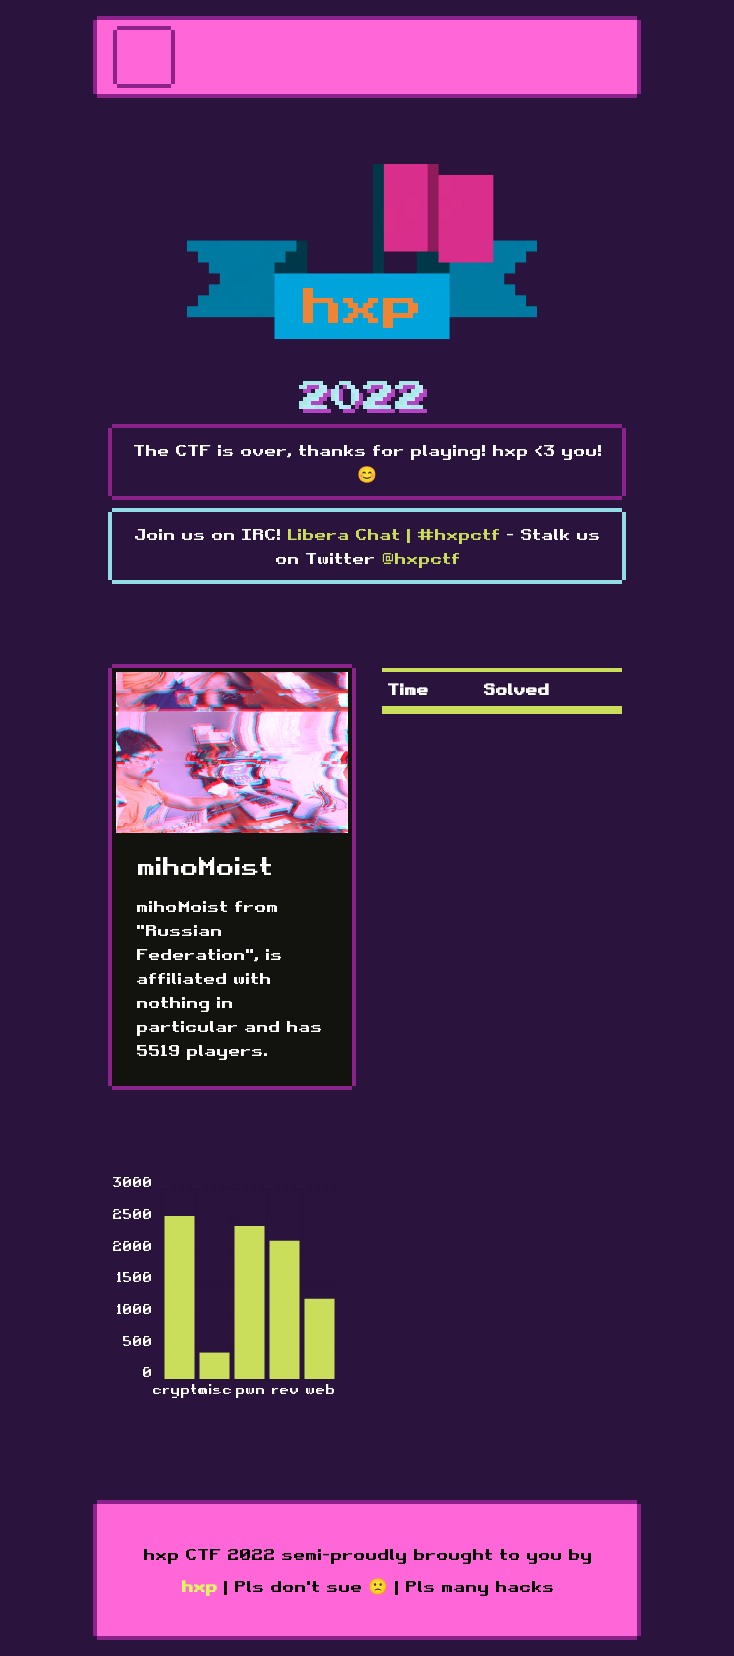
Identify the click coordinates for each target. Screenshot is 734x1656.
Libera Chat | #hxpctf (393, 534)
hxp (199, 1586)
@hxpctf (420, 558)
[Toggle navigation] (144, 57)
